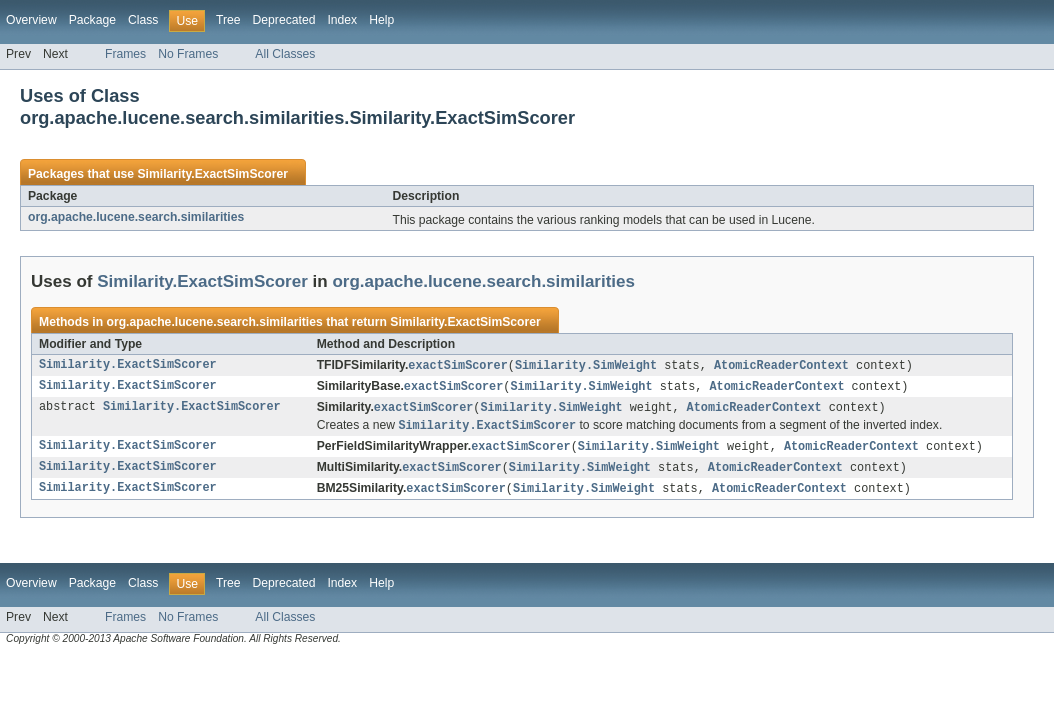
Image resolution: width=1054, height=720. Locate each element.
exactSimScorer (458, 366)
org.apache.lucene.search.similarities (136, 217)
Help (381, 20)
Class (143, 20)
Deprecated (284, 20)
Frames (125, 54)
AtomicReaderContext (781, 366)
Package (92, 20)
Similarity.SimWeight (586, 366)
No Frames (188, 54)
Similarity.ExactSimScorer (212, 174)
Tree (228, 20)
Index (342, 20)
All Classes (285, 54)
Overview (31, 20)
